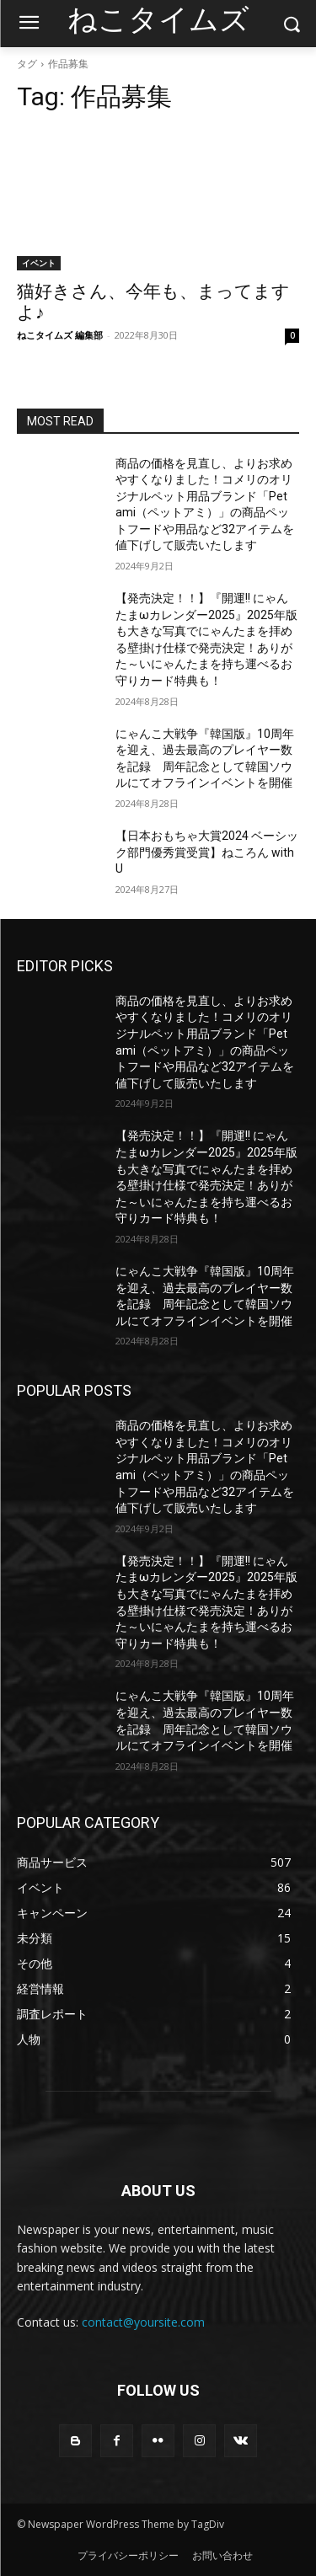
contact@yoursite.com (143, 2322)
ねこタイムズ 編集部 (60, 335)
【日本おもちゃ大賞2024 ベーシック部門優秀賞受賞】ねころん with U (206, 852)
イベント (39, 263)
